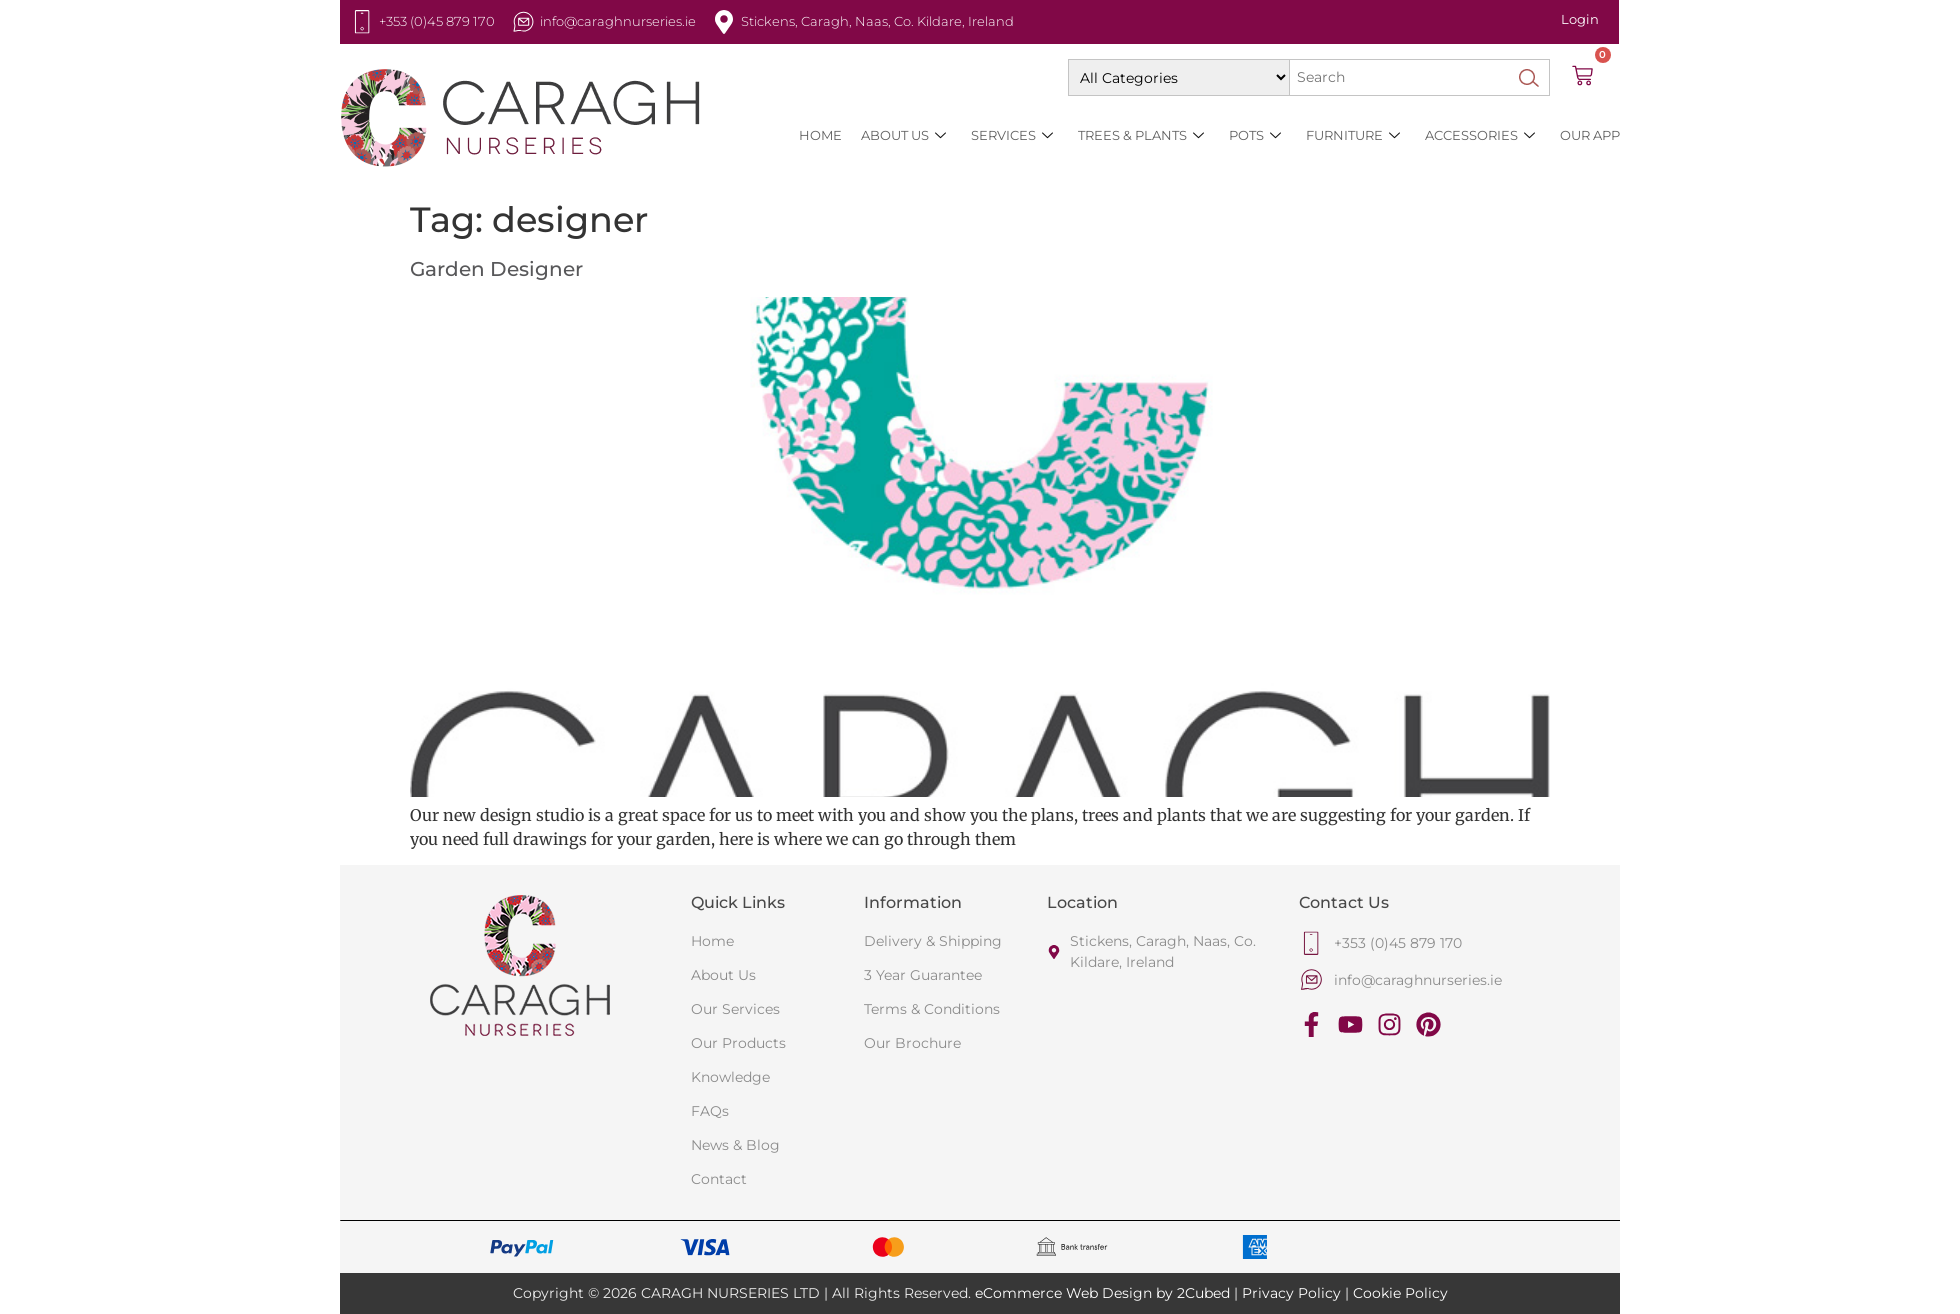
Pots (1255, 135)
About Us (903, 135)
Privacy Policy (1291, 1293)
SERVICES (1012, 135)
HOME (820, 135)
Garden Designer (496, 269)
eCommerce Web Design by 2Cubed (1102, 1293)
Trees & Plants (1141, 135)
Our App (1590, 135)
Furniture (1353, 135)
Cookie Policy (1400, 1293)
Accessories (1480, 135)
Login (1580, 19)
